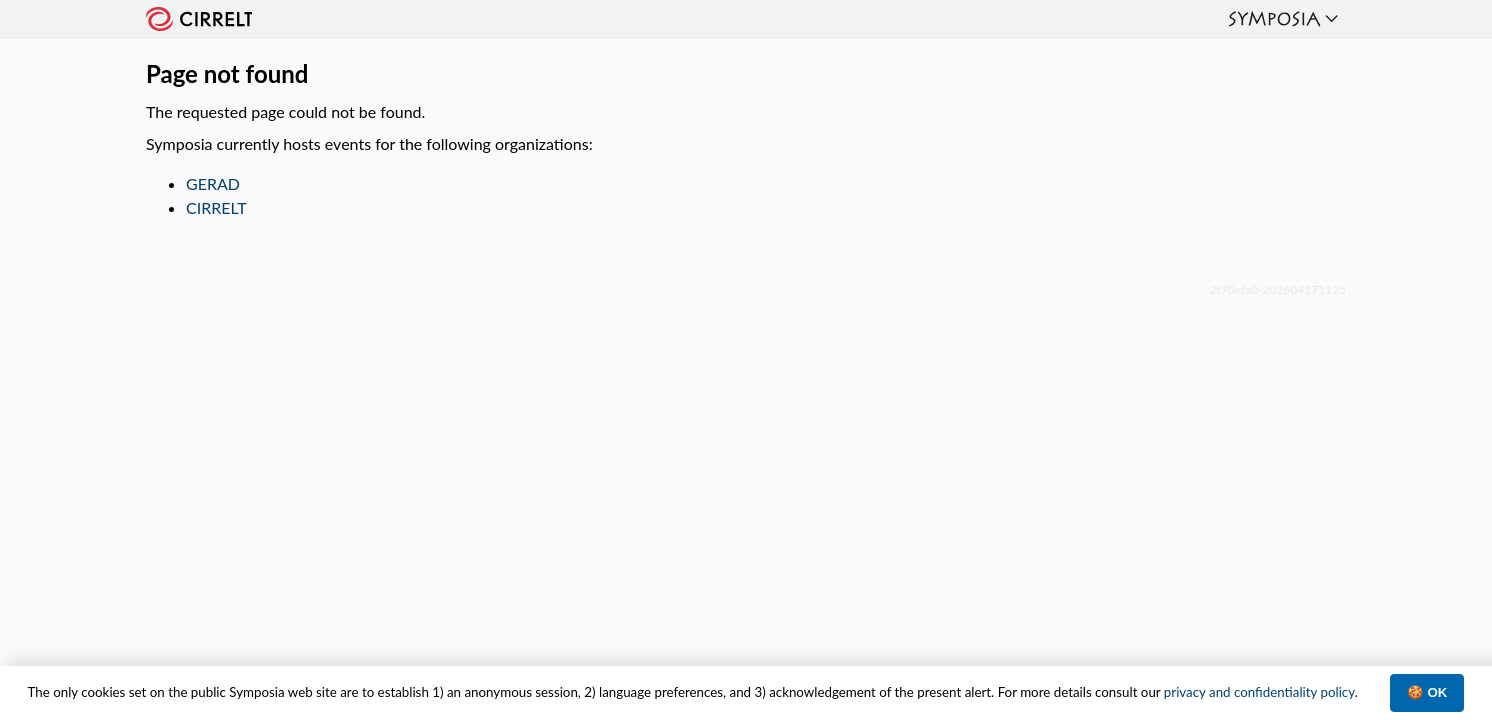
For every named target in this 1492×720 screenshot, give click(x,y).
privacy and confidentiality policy (1259, 692)
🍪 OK (1427, 692)
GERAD (213, 183)
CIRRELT (216, 207)
